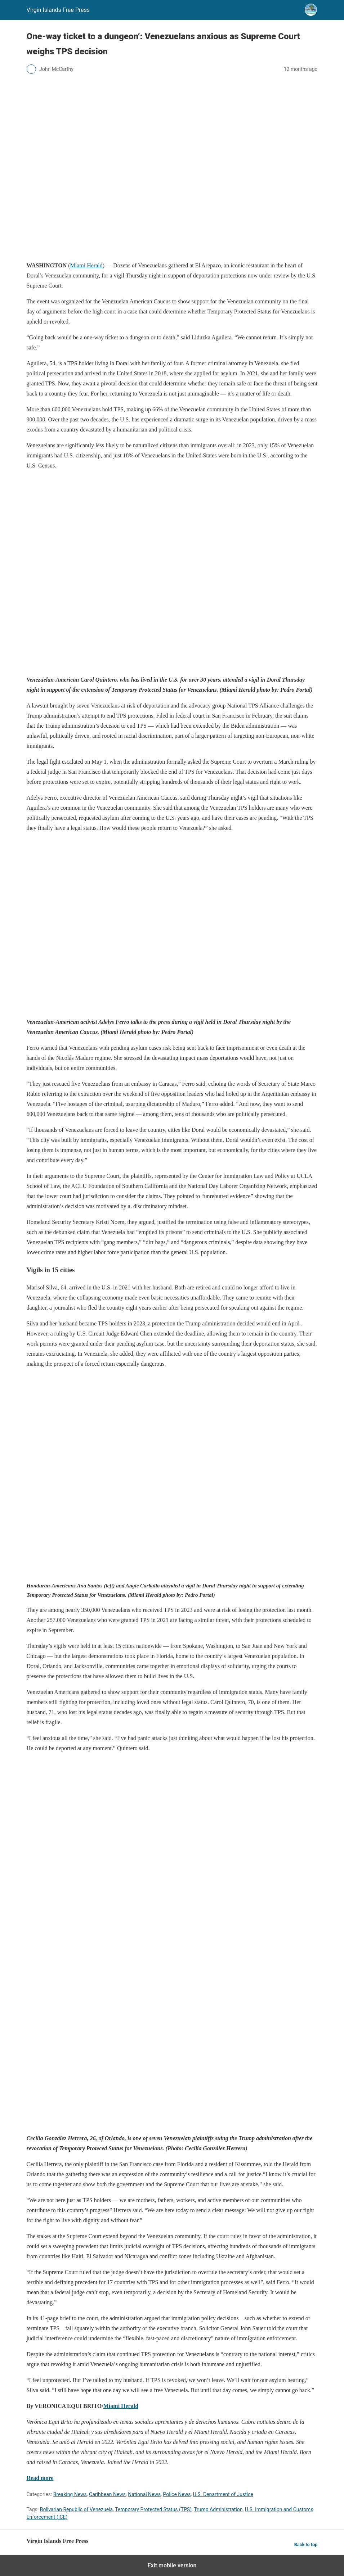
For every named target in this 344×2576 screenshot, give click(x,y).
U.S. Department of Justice (223, 2494)
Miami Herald (86, 265)
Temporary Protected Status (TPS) (153, 2509)
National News (144, 2494)
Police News (177, 2494)
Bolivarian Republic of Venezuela (76, 2509)
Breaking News (70, 2494)
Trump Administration (218, 2509)
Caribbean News (107, 2494)
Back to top (306, 2544)
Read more (40, 2478)
